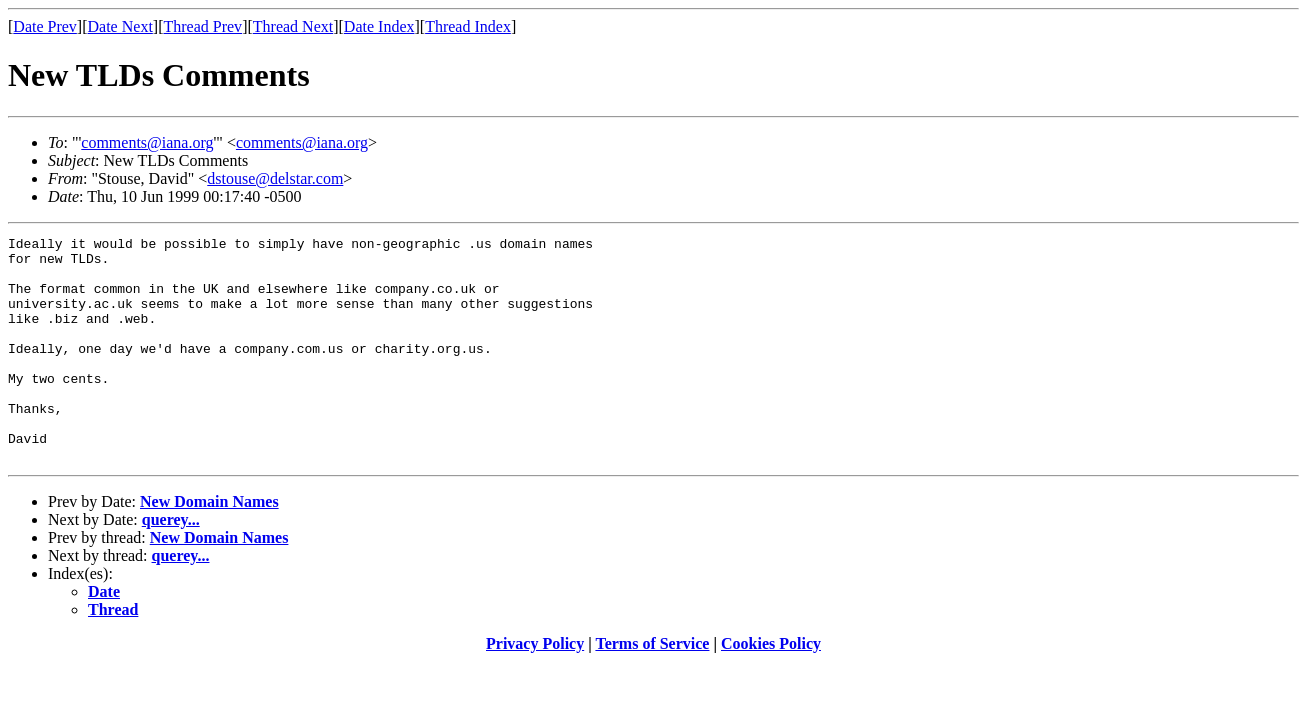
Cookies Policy (771, 688)
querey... (171, 564)
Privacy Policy (535, 688)
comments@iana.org (147, 142)
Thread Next (293, 26)
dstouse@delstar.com (275, 178)
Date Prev (45, 26)
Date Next (120, 26)
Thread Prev (202, 26)
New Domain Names (209, 546)
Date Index (379, 26)
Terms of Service (652, 688)
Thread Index (468, 26)
